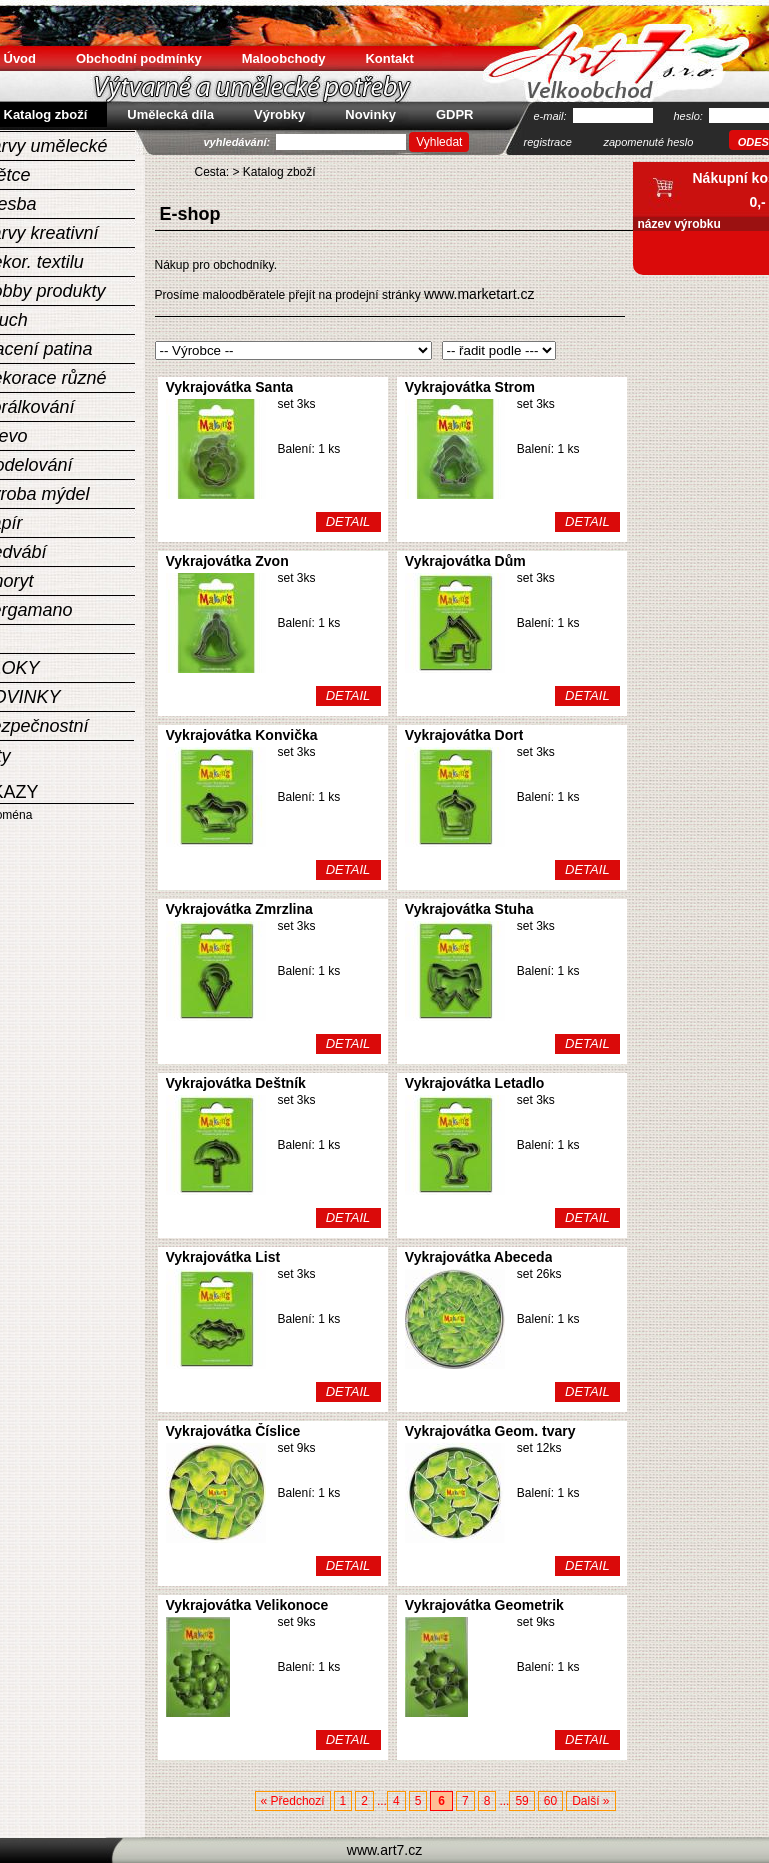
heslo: (690, 116)
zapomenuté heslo (649, 142)
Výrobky (279, 114)
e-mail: (552, 116)
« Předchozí (293, 1801)
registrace (548, 142)
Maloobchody (284, 58)
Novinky (370, 114)
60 (550, 1801)
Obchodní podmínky (139, 58)
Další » (590, 1801)
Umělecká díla (170, 114)
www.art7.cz (384, 1850)
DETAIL (348, 521)
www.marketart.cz (479, 294)
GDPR (455, 114)
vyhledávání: (239, 142)
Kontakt (389, 58)
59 (521, 1801)
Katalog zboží (279, 172)
